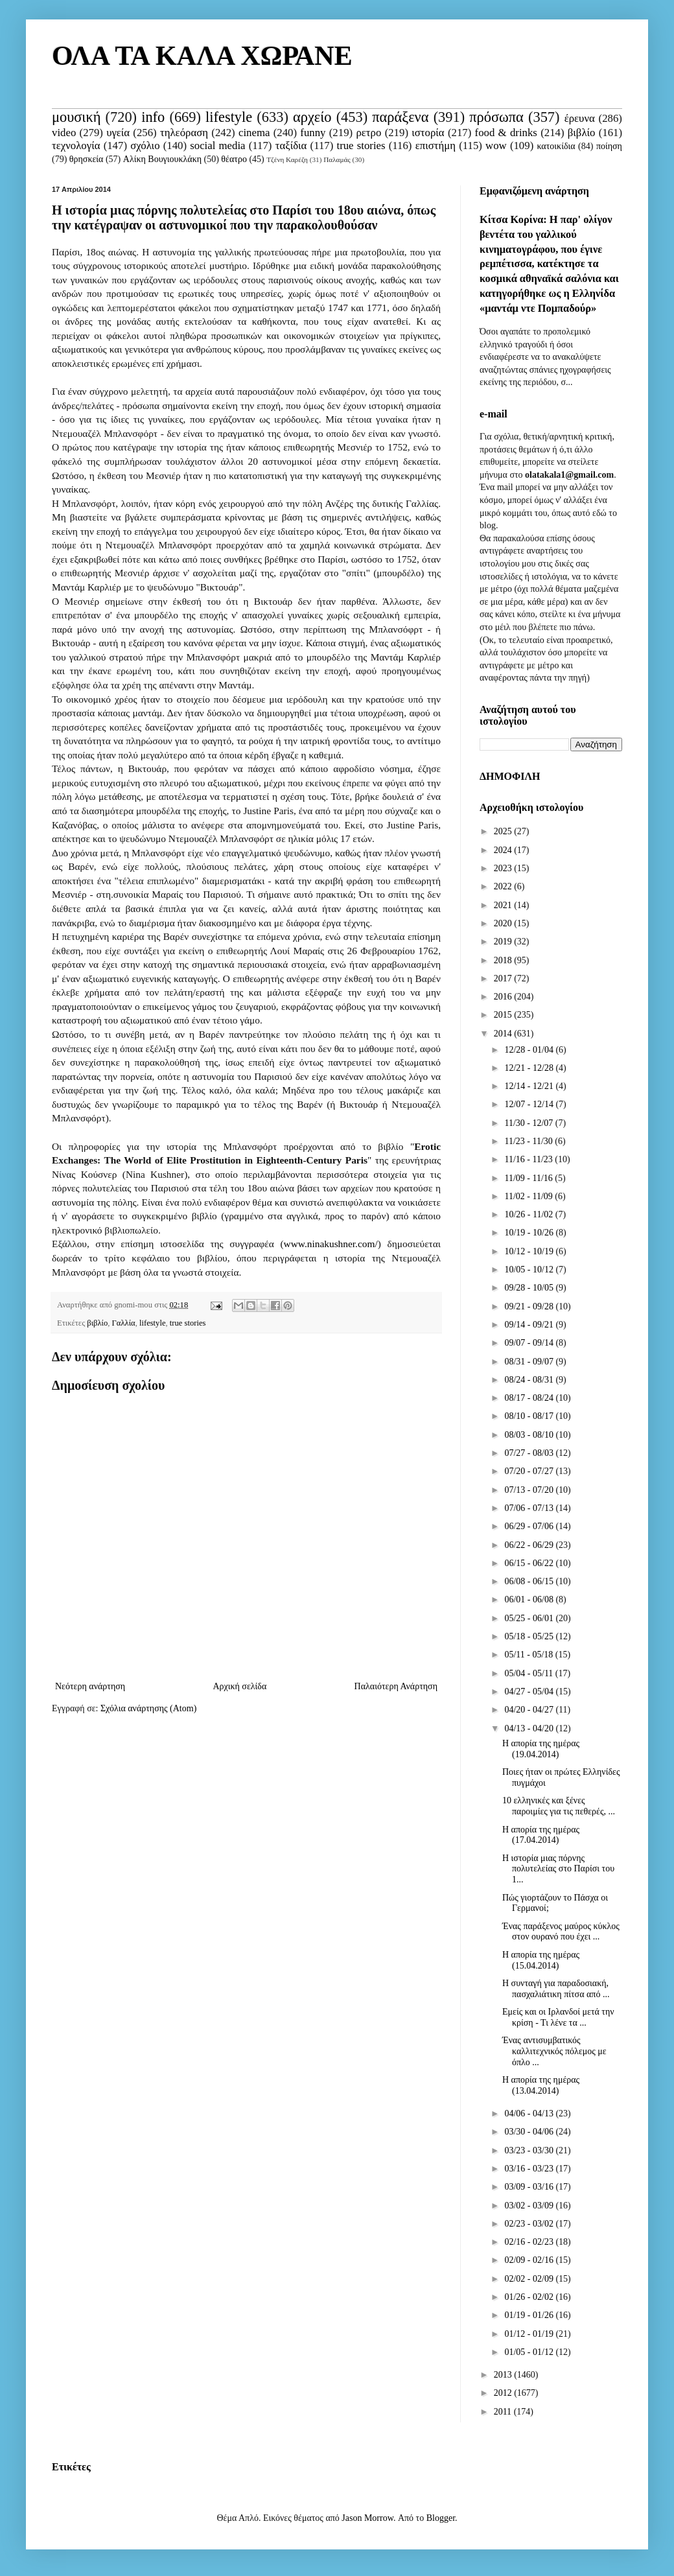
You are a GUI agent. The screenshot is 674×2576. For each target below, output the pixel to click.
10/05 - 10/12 (529, 1269)
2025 (504, 831)
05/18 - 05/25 (529, 1636)
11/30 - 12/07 (529, 1123)
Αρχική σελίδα (239, 1686)
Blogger (440, 2518)
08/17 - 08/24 (529, 1398)
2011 (504, 2412)
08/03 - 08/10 (529, 1435)
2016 (504, 996)
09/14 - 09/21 (529, 1324)
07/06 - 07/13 (529, 1508)
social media (217, 145)
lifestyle (228, 117)
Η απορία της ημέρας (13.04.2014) (540, 2085)
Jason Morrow (367, 2518)
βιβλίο (582, 132)
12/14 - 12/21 (529, 1086)
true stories (360, 145)
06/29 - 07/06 (529, 1526)
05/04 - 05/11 (529, 1673)
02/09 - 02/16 (529, 2260)
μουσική (76, 117)
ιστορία (428, 132)
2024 (504, 850)
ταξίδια (291, 145)
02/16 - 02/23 (529, 2242)
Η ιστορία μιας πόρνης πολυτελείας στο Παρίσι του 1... (558, 1869)
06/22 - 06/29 (529, 1545)
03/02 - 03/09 (529, 2205)
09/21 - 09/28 (529, 1306)
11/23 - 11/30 (529, 1141)
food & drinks (506, 132)
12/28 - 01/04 (529, 1050)
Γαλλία (123, 1323)
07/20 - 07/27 (529, 1471)
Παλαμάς (337, 159)
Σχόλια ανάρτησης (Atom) (148, 1708)
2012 (504, 2393)
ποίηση (609, 146)
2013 (504, 2375)
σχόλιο (144, 145)
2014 (504, 1033)
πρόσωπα (496, 117)
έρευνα (579, 118)
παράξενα (400, 117)
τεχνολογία (76, 145)
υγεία (118, 132)
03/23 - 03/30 (529, 2150)
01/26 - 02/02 (529, 2297)
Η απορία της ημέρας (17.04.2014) (540, 1835)
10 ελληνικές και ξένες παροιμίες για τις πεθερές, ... (558, 1806)
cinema (254, 132)
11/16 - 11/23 (529, 1159)
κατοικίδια (556, 146)
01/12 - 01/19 (529, 2334)
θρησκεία (86, 159)
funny (312, 132)
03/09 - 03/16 (529, 2187)
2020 (504, 923)
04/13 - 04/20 (529, 1728)
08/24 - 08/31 (529, 1380)
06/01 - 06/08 (529, 1599)
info (153, 117)
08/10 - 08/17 (529, 1416)
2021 (504, 905)
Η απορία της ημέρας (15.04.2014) (540, 1960)
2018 (504, 960)
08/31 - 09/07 (529, 1361)
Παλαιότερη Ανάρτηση (395, 1686)
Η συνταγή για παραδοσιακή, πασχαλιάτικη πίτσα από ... (555, 1988)
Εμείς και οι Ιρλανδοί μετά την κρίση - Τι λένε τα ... (558, 2017)
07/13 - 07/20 (529, 1490)
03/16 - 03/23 (529, 2168)
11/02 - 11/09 (529, 1196)
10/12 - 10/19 (529, 1251)
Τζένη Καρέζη (287, 159)
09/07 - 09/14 (529, 1343)
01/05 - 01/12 (529, 2352)
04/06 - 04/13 (529, 2113)
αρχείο (312, 117)
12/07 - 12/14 (529, 1104)
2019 (504, 941)
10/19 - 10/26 (529, 1232)
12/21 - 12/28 (529, 1068)
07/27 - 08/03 (529, 1453)
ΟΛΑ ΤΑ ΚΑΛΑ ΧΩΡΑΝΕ (202, 56)
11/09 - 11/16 (529, 1178)
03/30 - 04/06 (529, 2132)
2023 (504, 868)
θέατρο (234, 159)
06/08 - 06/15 (529, 1581)
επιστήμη (435, 145)
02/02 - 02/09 (529, 2279)
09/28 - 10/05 (529, 1288)
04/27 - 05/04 (529, 1691)
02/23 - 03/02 (529, 2224)
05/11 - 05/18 (529, 1654)
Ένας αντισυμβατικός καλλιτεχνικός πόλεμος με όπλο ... (554, 2051)
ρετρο (368, 132)
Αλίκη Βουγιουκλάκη (162, 159)
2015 (504, 1015)
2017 (504, 978)
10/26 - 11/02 (529, 1214)
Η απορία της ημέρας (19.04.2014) (540, 1749)
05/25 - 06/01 (529, 1618)
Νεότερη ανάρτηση (90, 1686)
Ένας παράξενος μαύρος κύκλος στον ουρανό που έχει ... (561, 1931)
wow (496, 145)
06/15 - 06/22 (529, 1563)
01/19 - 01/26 (529, 2315)
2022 (504, 886)
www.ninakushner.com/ (331, 1243)
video (64, 132)
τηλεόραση (184, 132)
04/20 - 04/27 (529, 1710)
